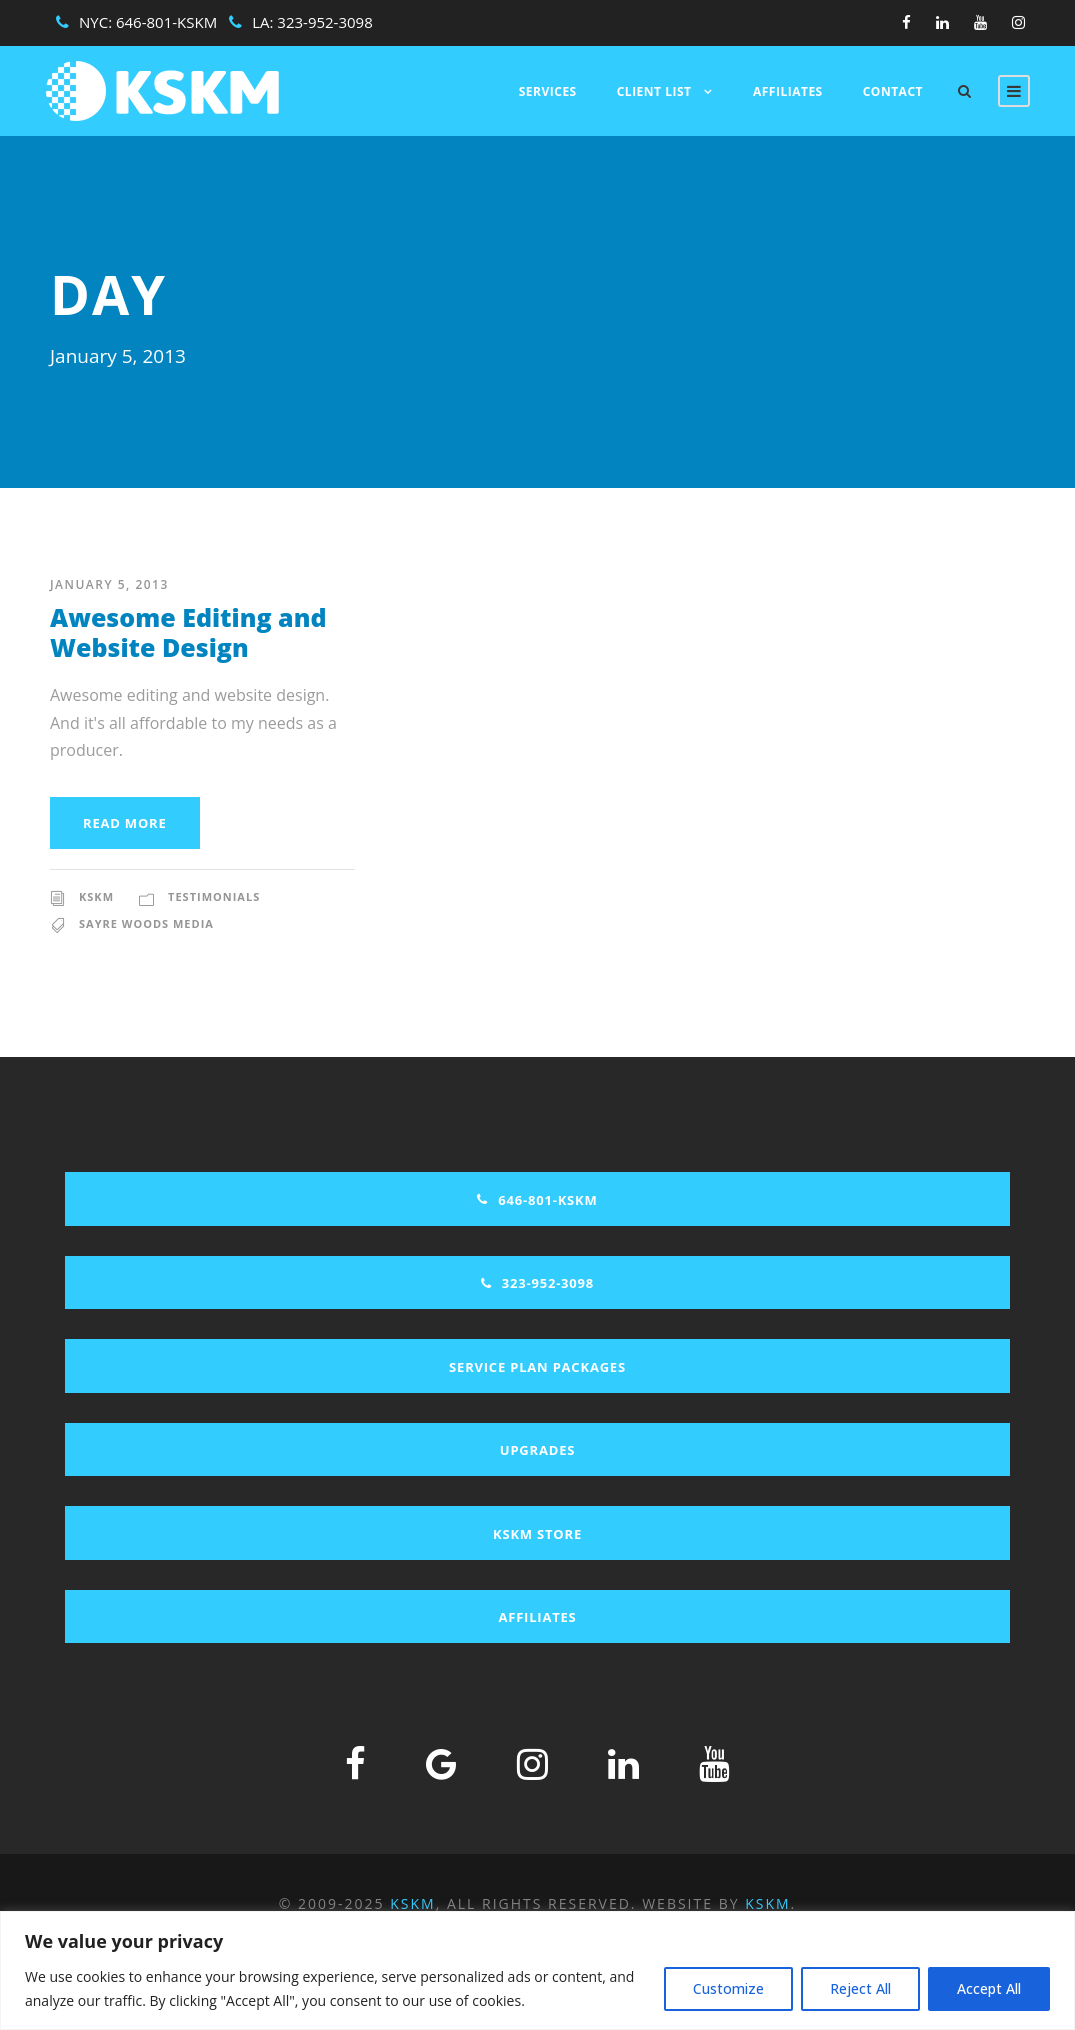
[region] (537, 1970)
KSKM (96, 896)
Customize (728, 1988)
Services (548, 91)
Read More (125, 823)
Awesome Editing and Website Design (188, 632)
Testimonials (214, 896)
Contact (893, 91)
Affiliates (788, 91)
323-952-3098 (324, 22)
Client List (654, 91)
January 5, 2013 (109, 584)
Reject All (860, 1988)
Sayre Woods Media (146, 923)
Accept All (989, 1988)
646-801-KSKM (166, 22)
